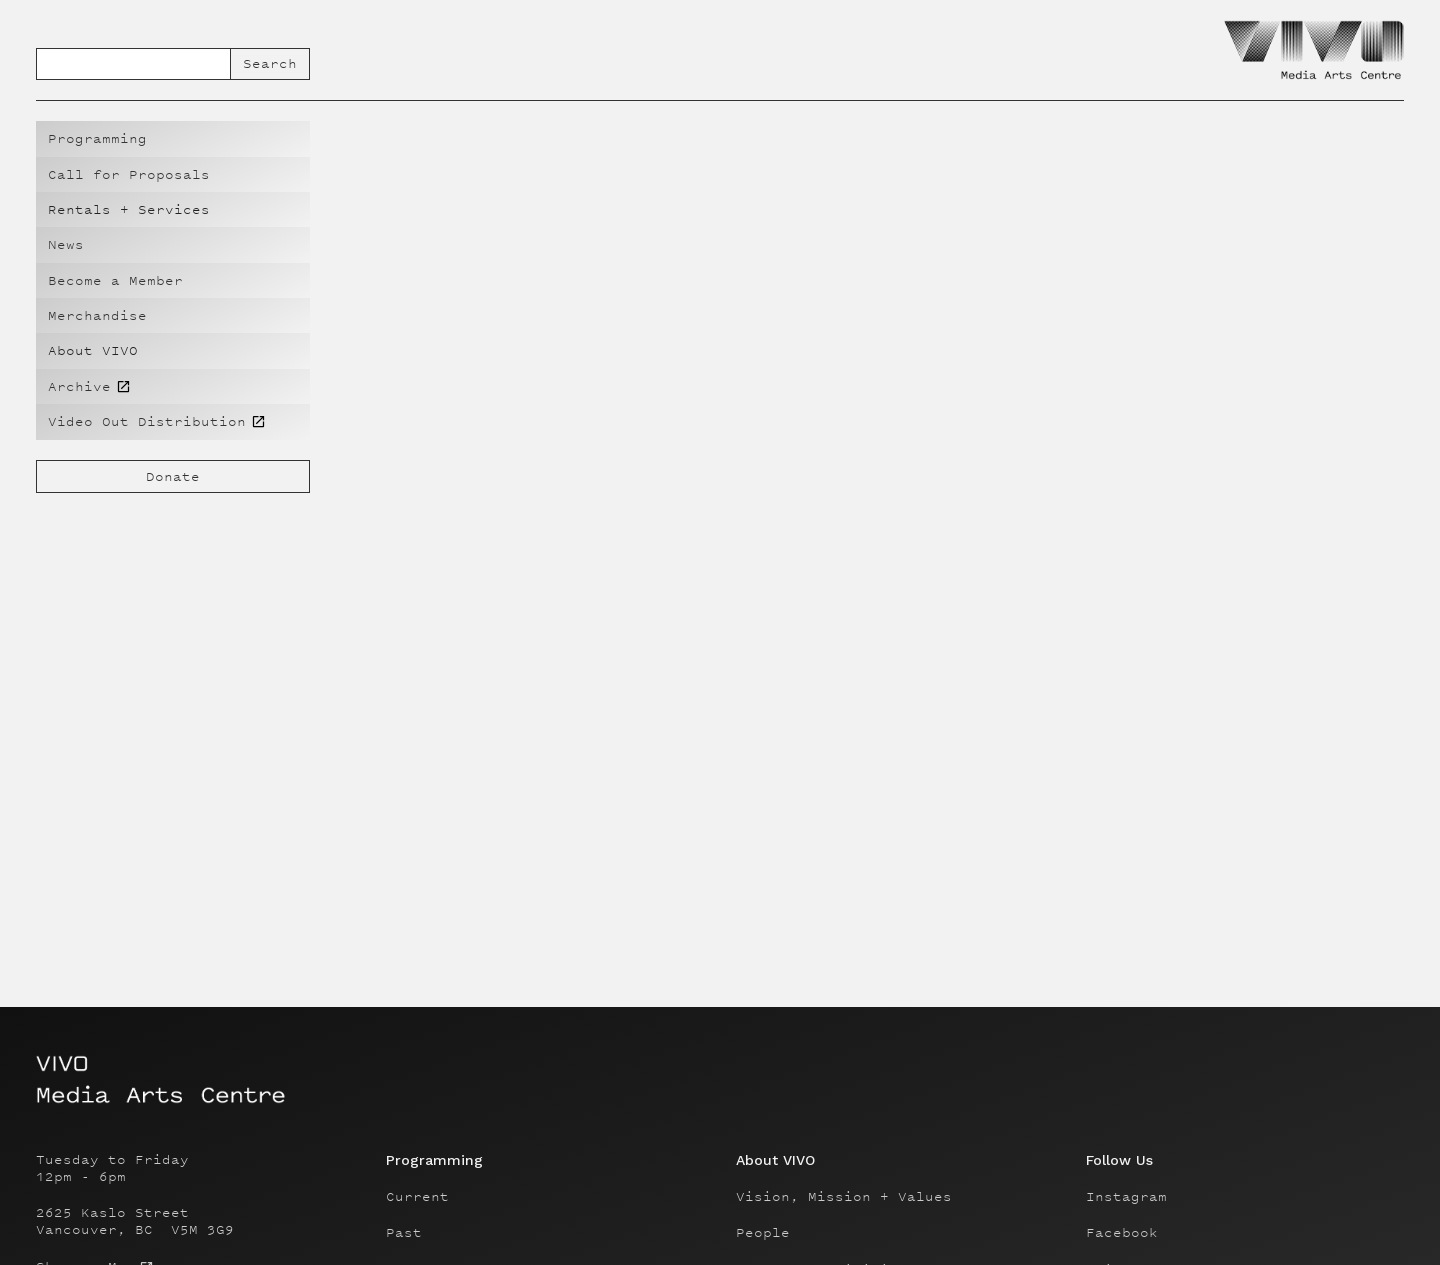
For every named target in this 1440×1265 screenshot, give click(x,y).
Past (404, 1233)
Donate (173, 476)
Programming (97, 138)
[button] (173, 209)
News (66, 244)
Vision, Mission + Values (844, 1197)
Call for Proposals (129, 174)
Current (417, 1197)
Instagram (1126, 1197)
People (763, 1233)
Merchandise (97, 315)
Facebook (1122, 1233)
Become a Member (115, 280)
